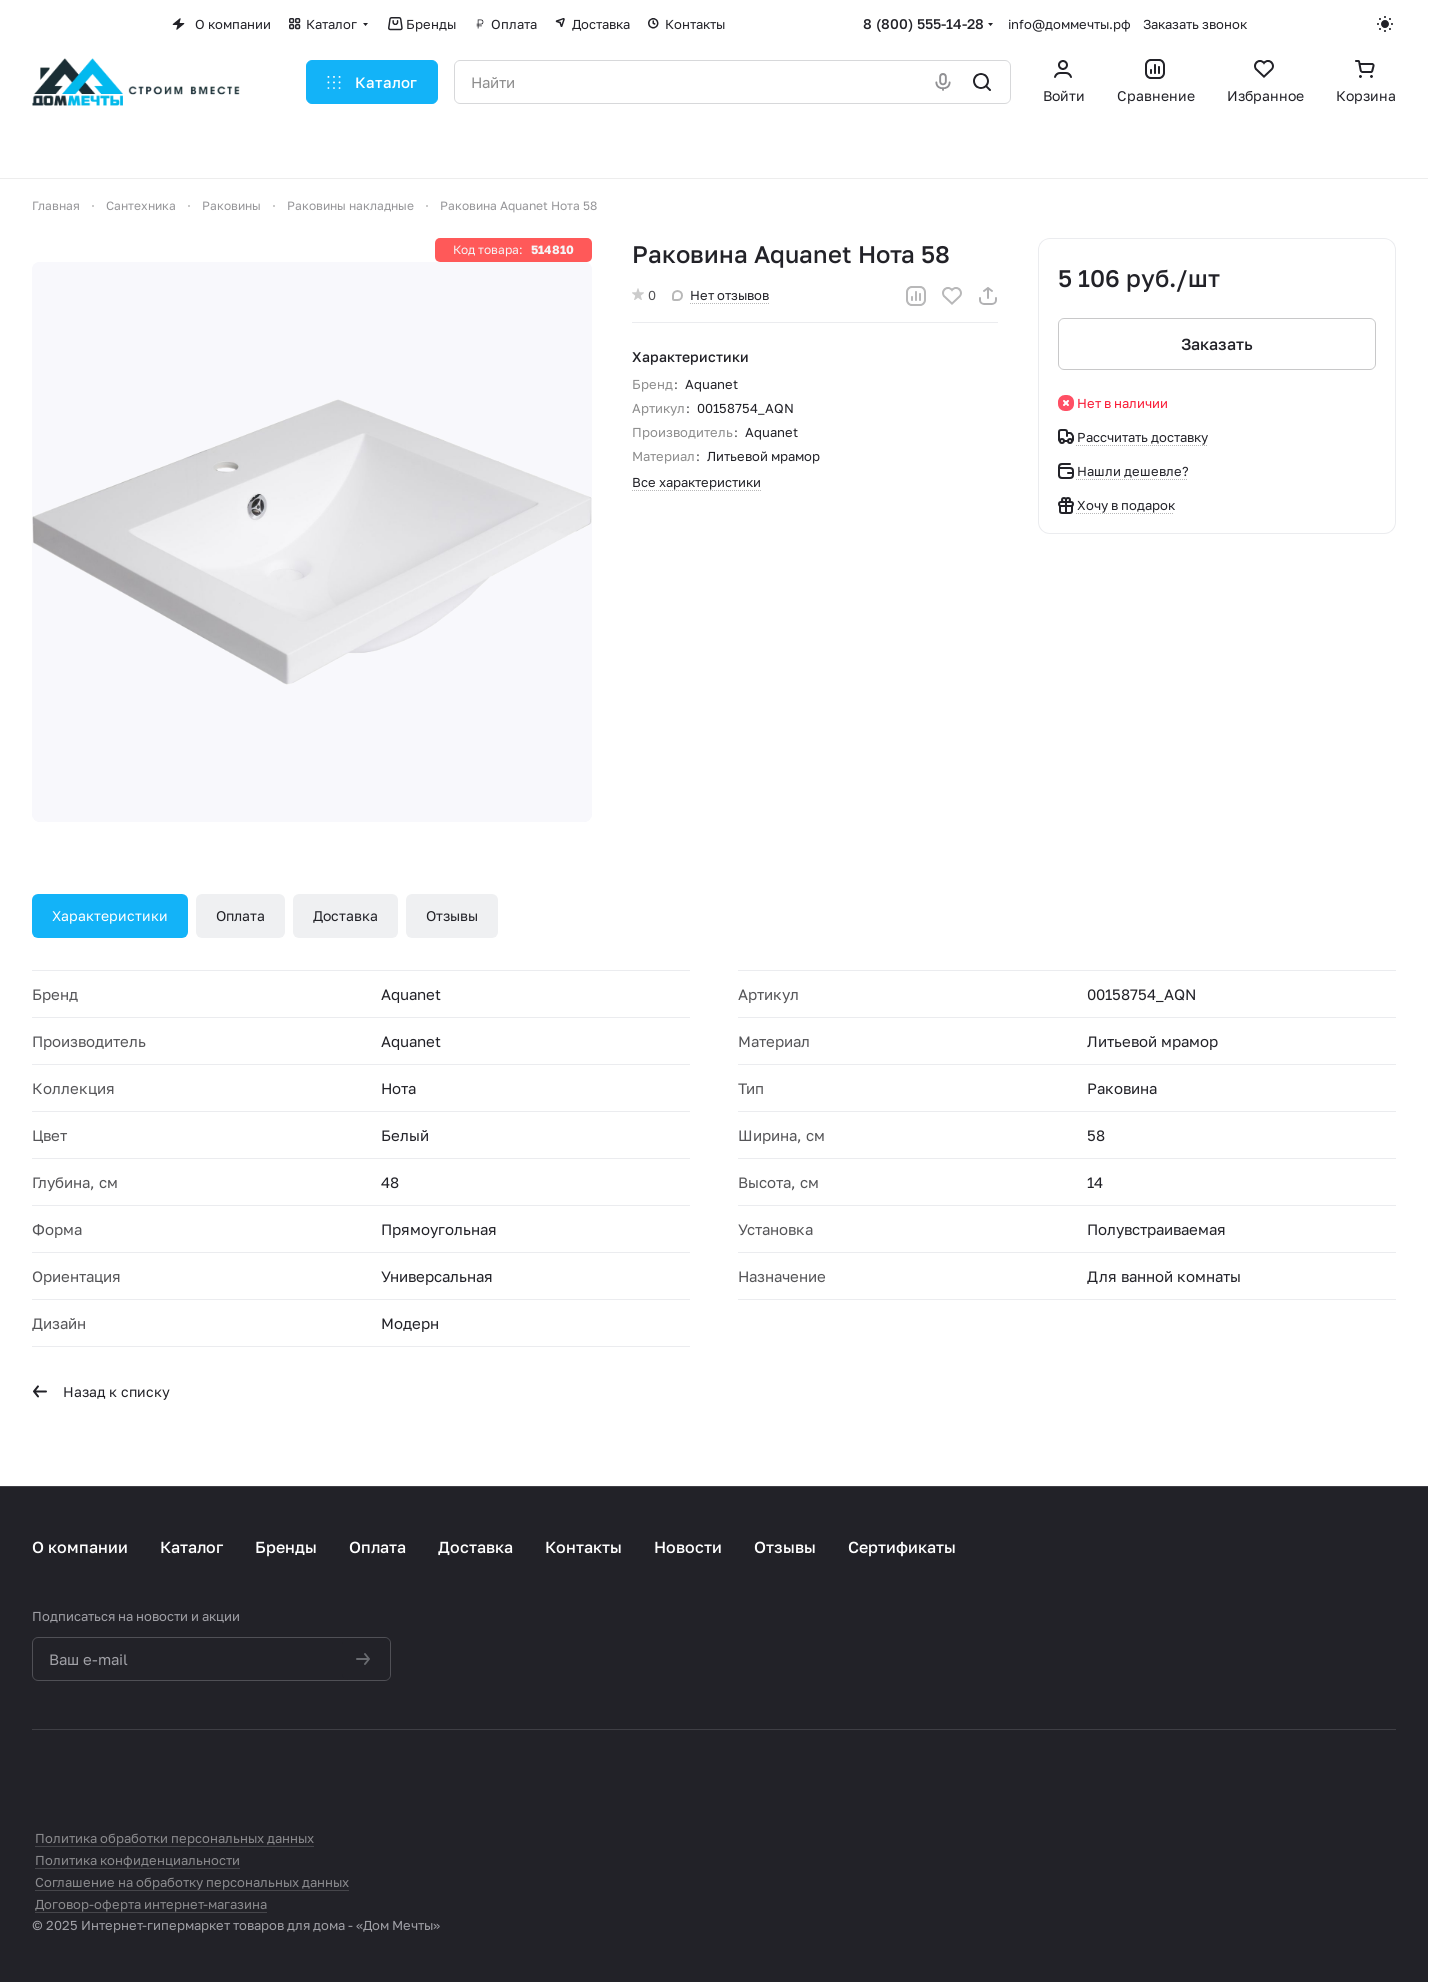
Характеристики (110, 915)
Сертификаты (902, 1547)
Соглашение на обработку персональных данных (192, 1882)
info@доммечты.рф (1069, 24)
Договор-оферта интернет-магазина (151, 1904)
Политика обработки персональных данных (174, 1838)
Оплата (240, 915)
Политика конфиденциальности (137, 1860)
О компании (80, 1547)
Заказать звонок (1195, 24)
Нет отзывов (720, 295)
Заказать (1217, 344)
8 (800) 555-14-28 (923, 23)
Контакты (583, 1547)
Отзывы (452, 915)
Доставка (345, 915)
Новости (688, 1547)
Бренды (286, 1547)
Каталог (191, 1547)
